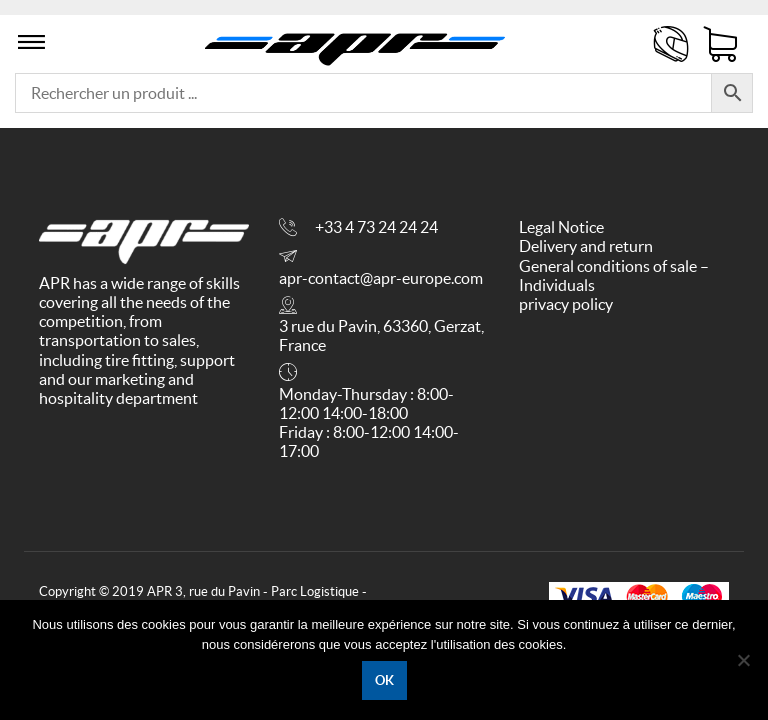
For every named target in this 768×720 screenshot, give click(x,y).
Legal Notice (561, 227)
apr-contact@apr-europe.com (381, 278)
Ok (384, 680)
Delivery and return (586, 246)
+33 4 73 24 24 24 (376, 227)
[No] (743, 660)
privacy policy (566, 304)
